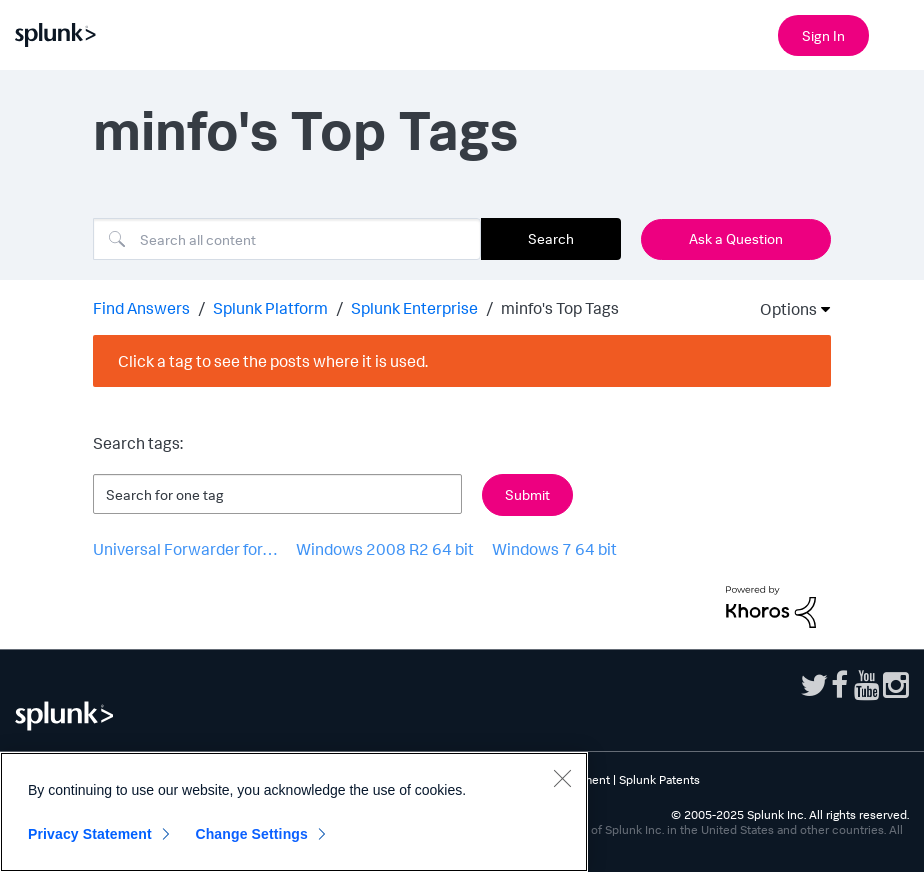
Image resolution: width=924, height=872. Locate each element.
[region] (294, 812)
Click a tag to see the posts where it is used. (273, 361)
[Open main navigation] (897, 33)
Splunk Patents (659, 779)
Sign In (823, 35)
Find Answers (141, 308)
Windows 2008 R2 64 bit (385, 549)
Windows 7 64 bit (554, 549)
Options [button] (782, 309)
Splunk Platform (270, 308)
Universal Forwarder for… (185, 549)
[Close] (562, 778)
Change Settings (251, 834)
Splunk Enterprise (414, 308)
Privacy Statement (90, 834)
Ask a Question (736, 238)
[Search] (287, 239)
